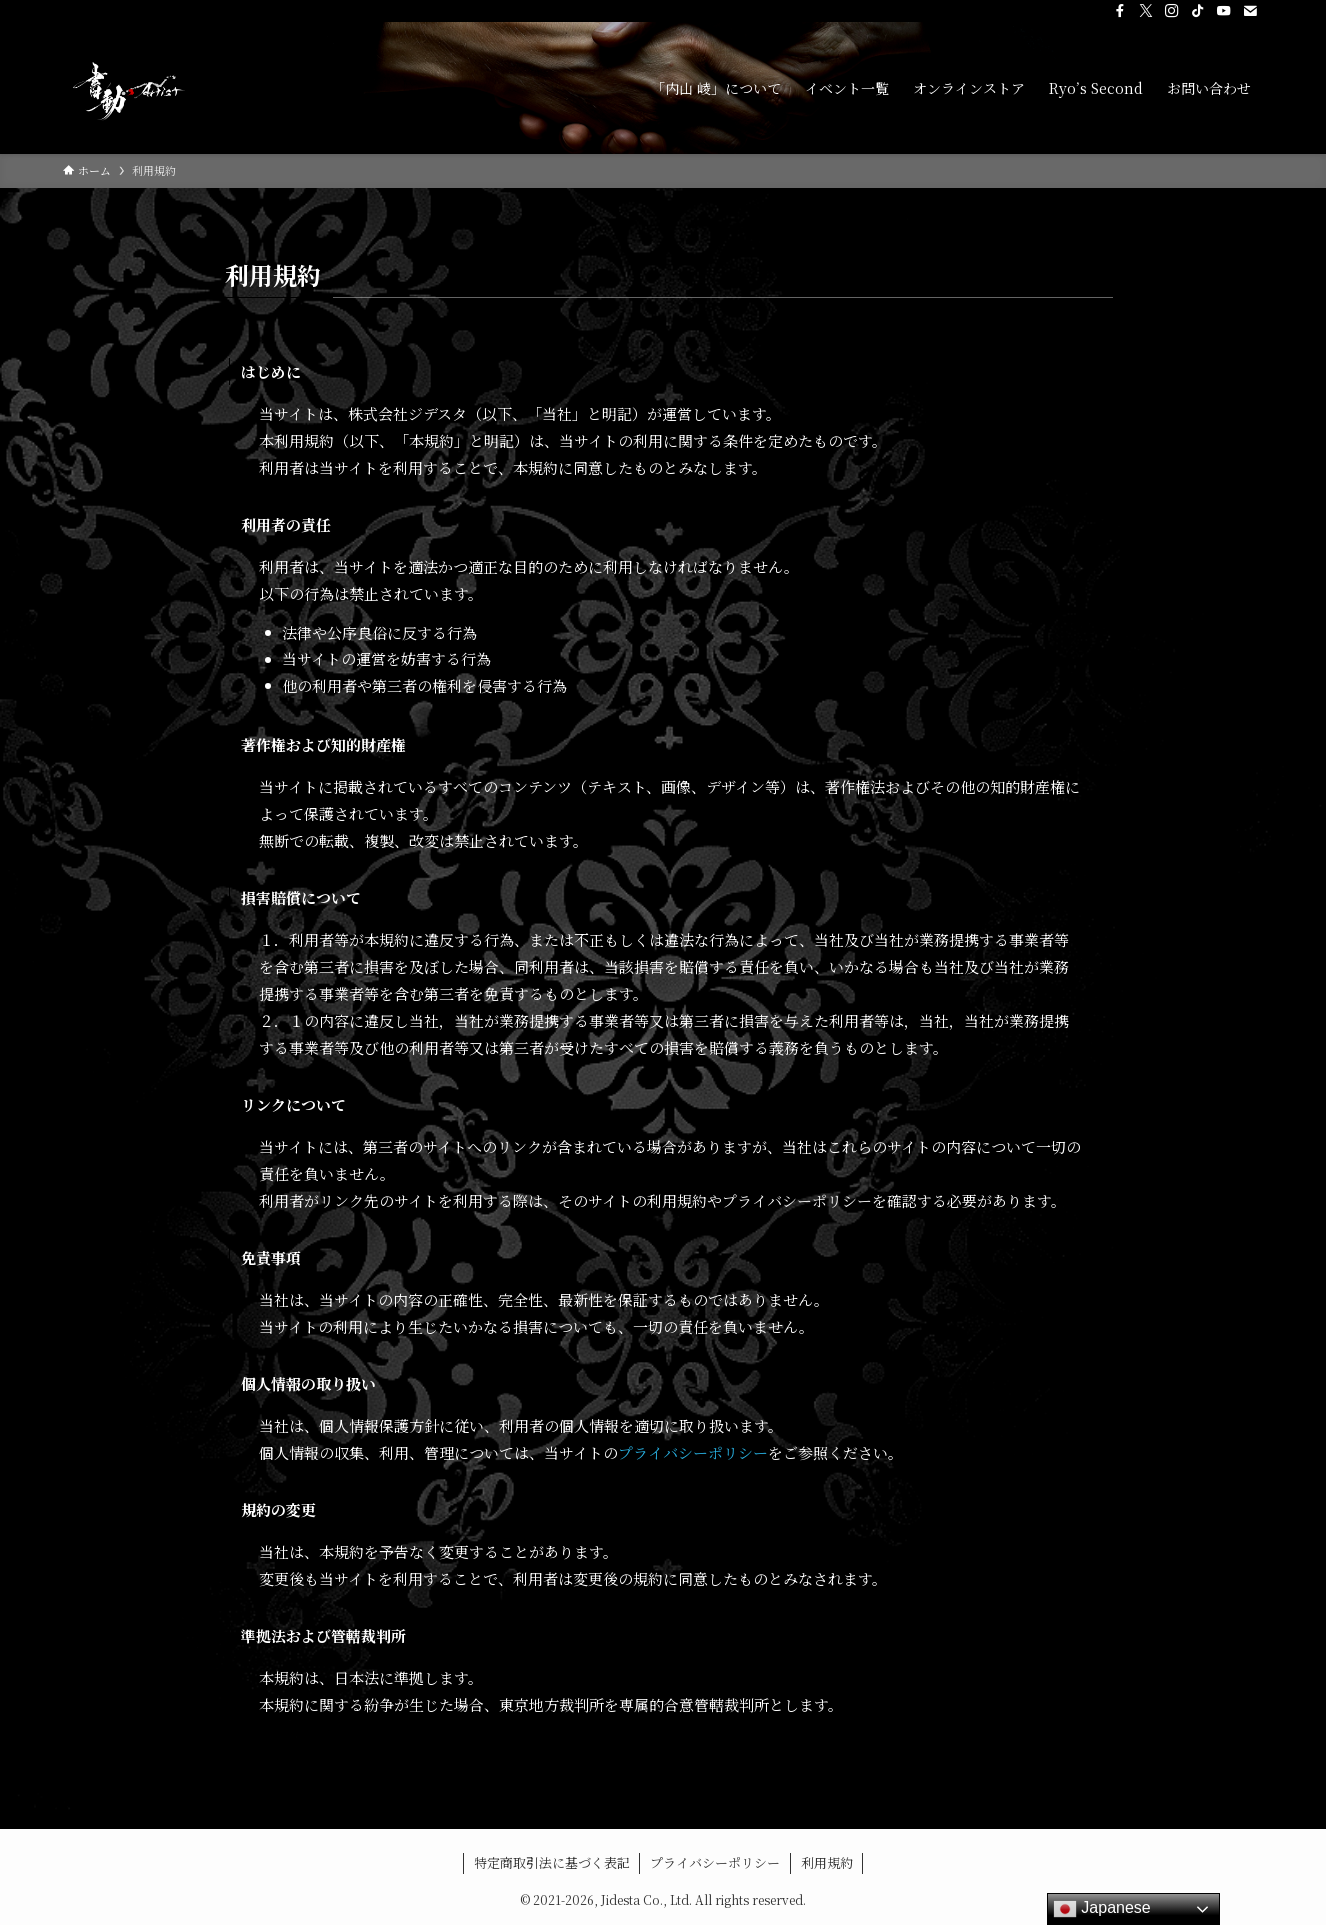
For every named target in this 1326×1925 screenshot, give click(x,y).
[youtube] (1224, 11)
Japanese (1102, 1909)
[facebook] (1120, 11)
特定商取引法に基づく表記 (552, 1862)
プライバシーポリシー (693, 1452)
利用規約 (827, 1862)
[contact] (1250, 11)
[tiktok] (1198, 11)
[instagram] (1172, 11)
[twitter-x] (1146, 11)
